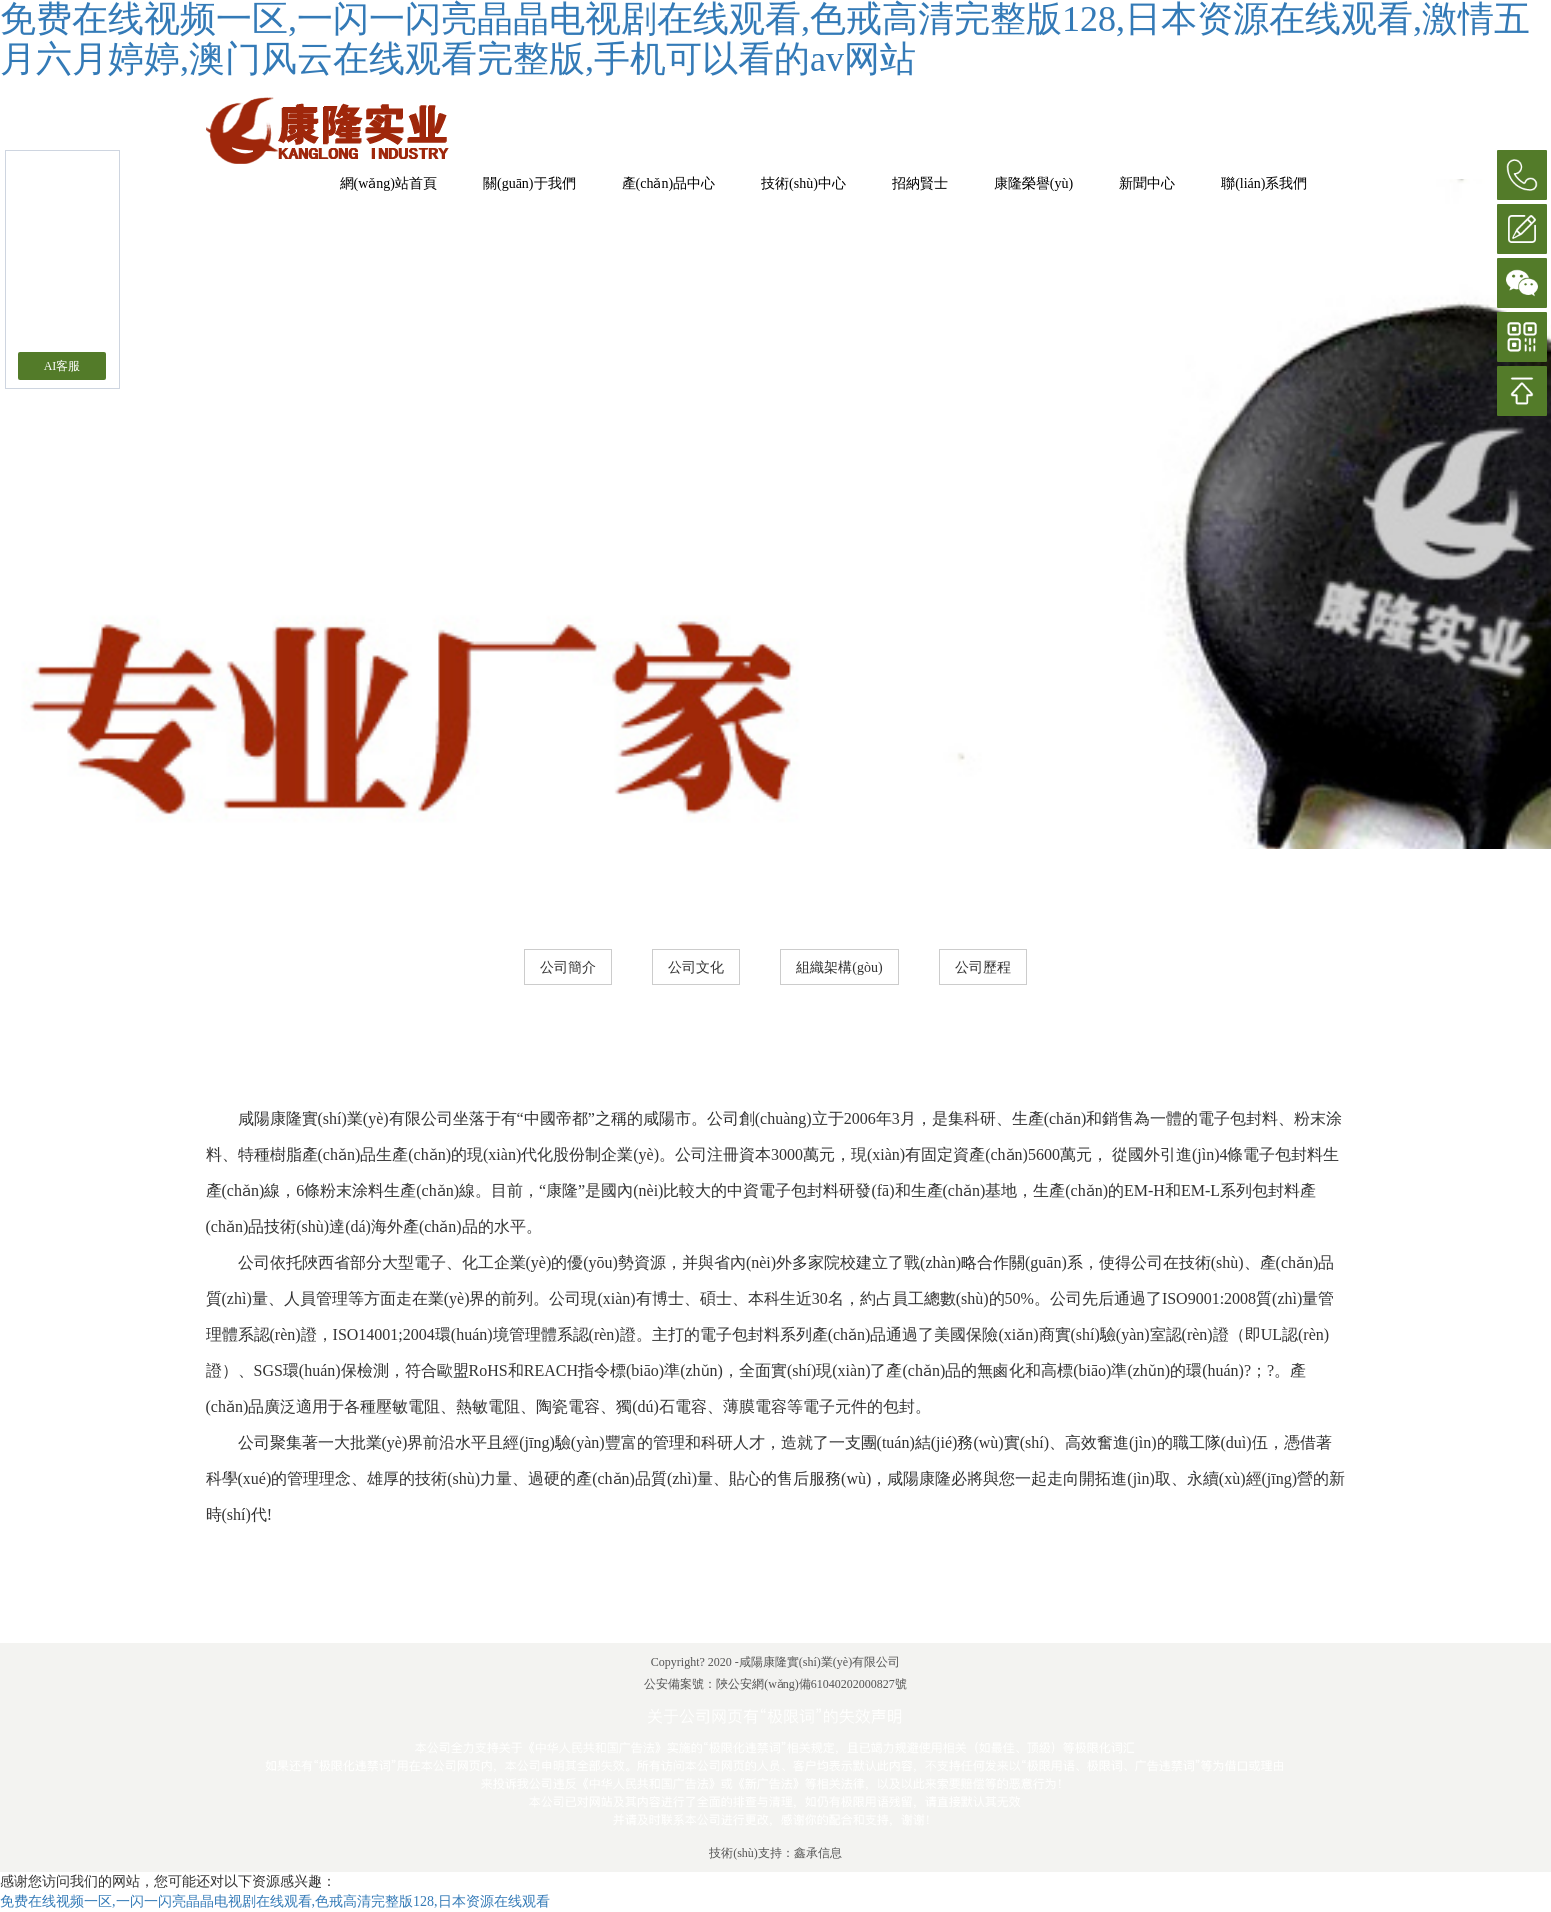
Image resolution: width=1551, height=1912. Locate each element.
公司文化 (696, 967)
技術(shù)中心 (803, 183)
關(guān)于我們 (529, 183)
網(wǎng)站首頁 (388, 183)
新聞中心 (1147, 183)
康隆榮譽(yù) (1033, 183)
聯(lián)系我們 (1264, 183)
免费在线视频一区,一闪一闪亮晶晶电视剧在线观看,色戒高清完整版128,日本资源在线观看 (275, 1901)
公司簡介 (568, 967)
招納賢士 (920, 183)
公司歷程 (983, 967)
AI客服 (62, 366)
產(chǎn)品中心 (669, 183)
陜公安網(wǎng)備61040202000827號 (811, 1684)
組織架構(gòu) (839, 967)
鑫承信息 (818, 1853)
